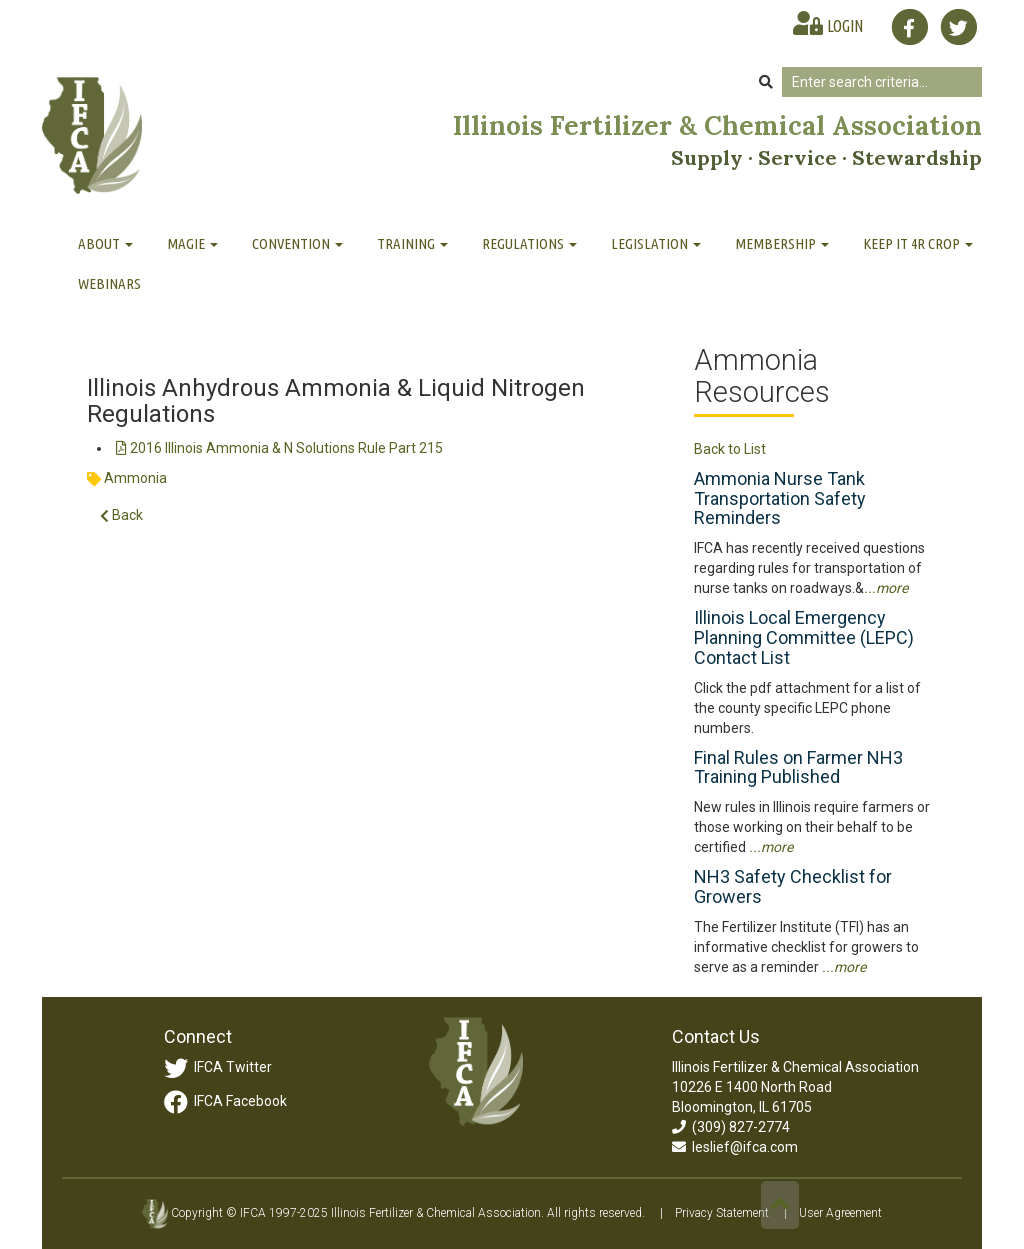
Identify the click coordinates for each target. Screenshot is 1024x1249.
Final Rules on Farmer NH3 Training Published (798, 767)
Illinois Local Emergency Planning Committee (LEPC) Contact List (804, 637)
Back (121, 515)
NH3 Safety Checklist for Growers (793, 886)
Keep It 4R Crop (918, 243)
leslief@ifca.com (735, 1147)
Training (412, 243)
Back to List (730, 449)
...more (886, 588)
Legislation (656, 243)
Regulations (529, 243)
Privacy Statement (722, 1213)
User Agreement (840, 1213)
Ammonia (135, 478)
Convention (297, 243)
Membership (782, 243)
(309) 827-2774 (731, 1127)
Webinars (109, 283)
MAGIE (192, 243)
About (105, 243)
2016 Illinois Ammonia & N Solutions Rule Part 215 (279, 448)
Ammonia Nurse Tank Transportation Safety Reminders (780, 498)
